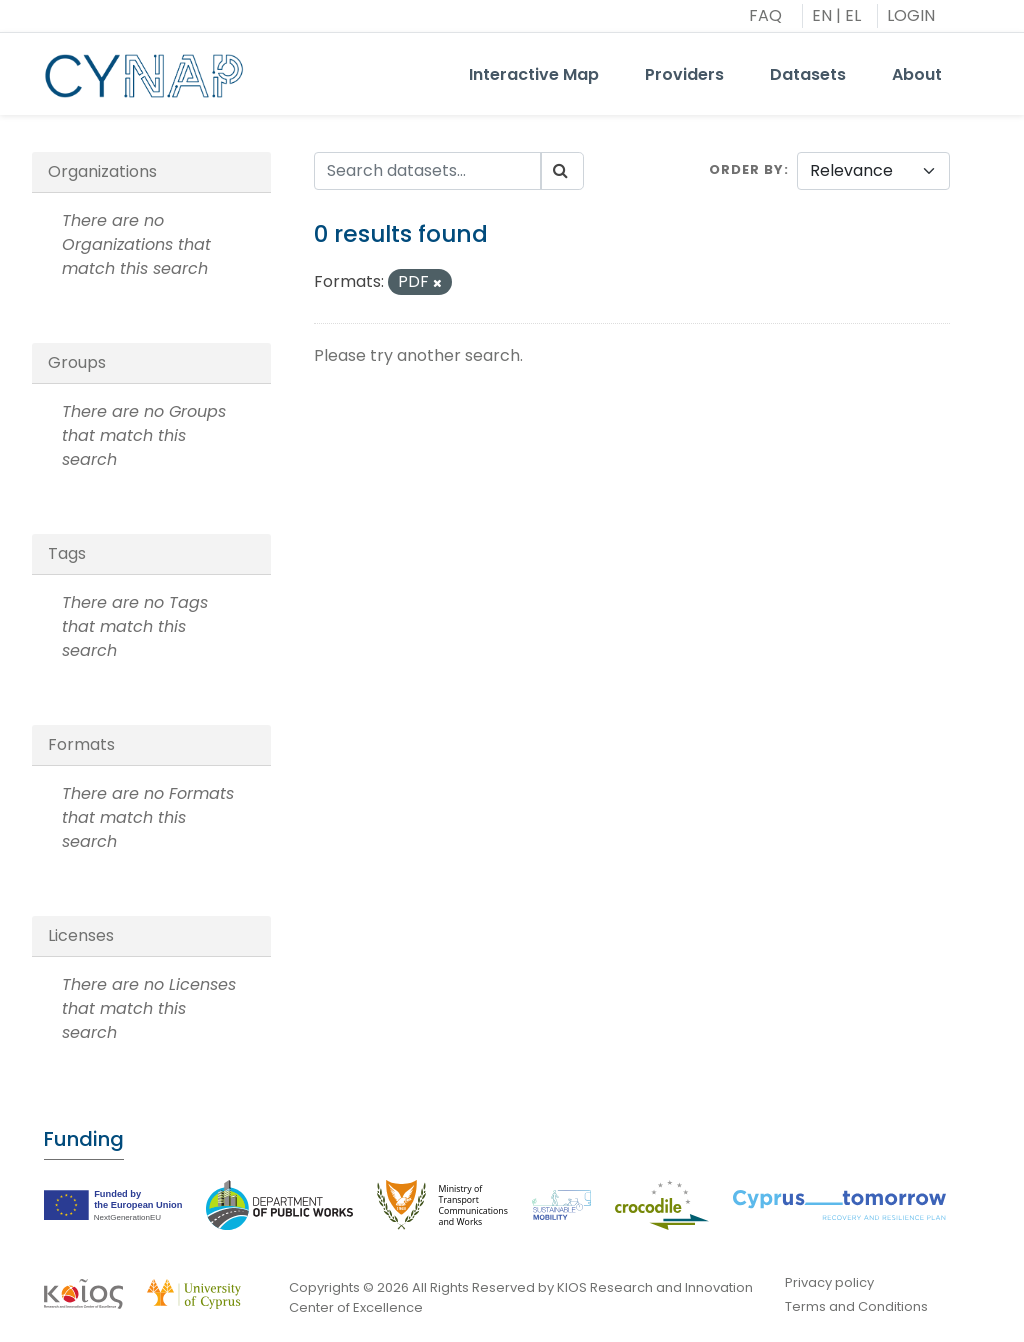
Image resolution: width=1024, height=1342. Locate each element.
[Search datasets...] (428, 171)
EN (822, 15)
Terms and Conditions (856, 1306)
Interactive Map (534, 74)
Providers (684, 74)
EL (853, 15)
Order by (746, 169)
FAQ (765, 15)
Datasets (808, 74)
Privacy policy (829, 1282)
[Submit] (562, 171)
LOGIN (911, 15)
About (917, 74)
